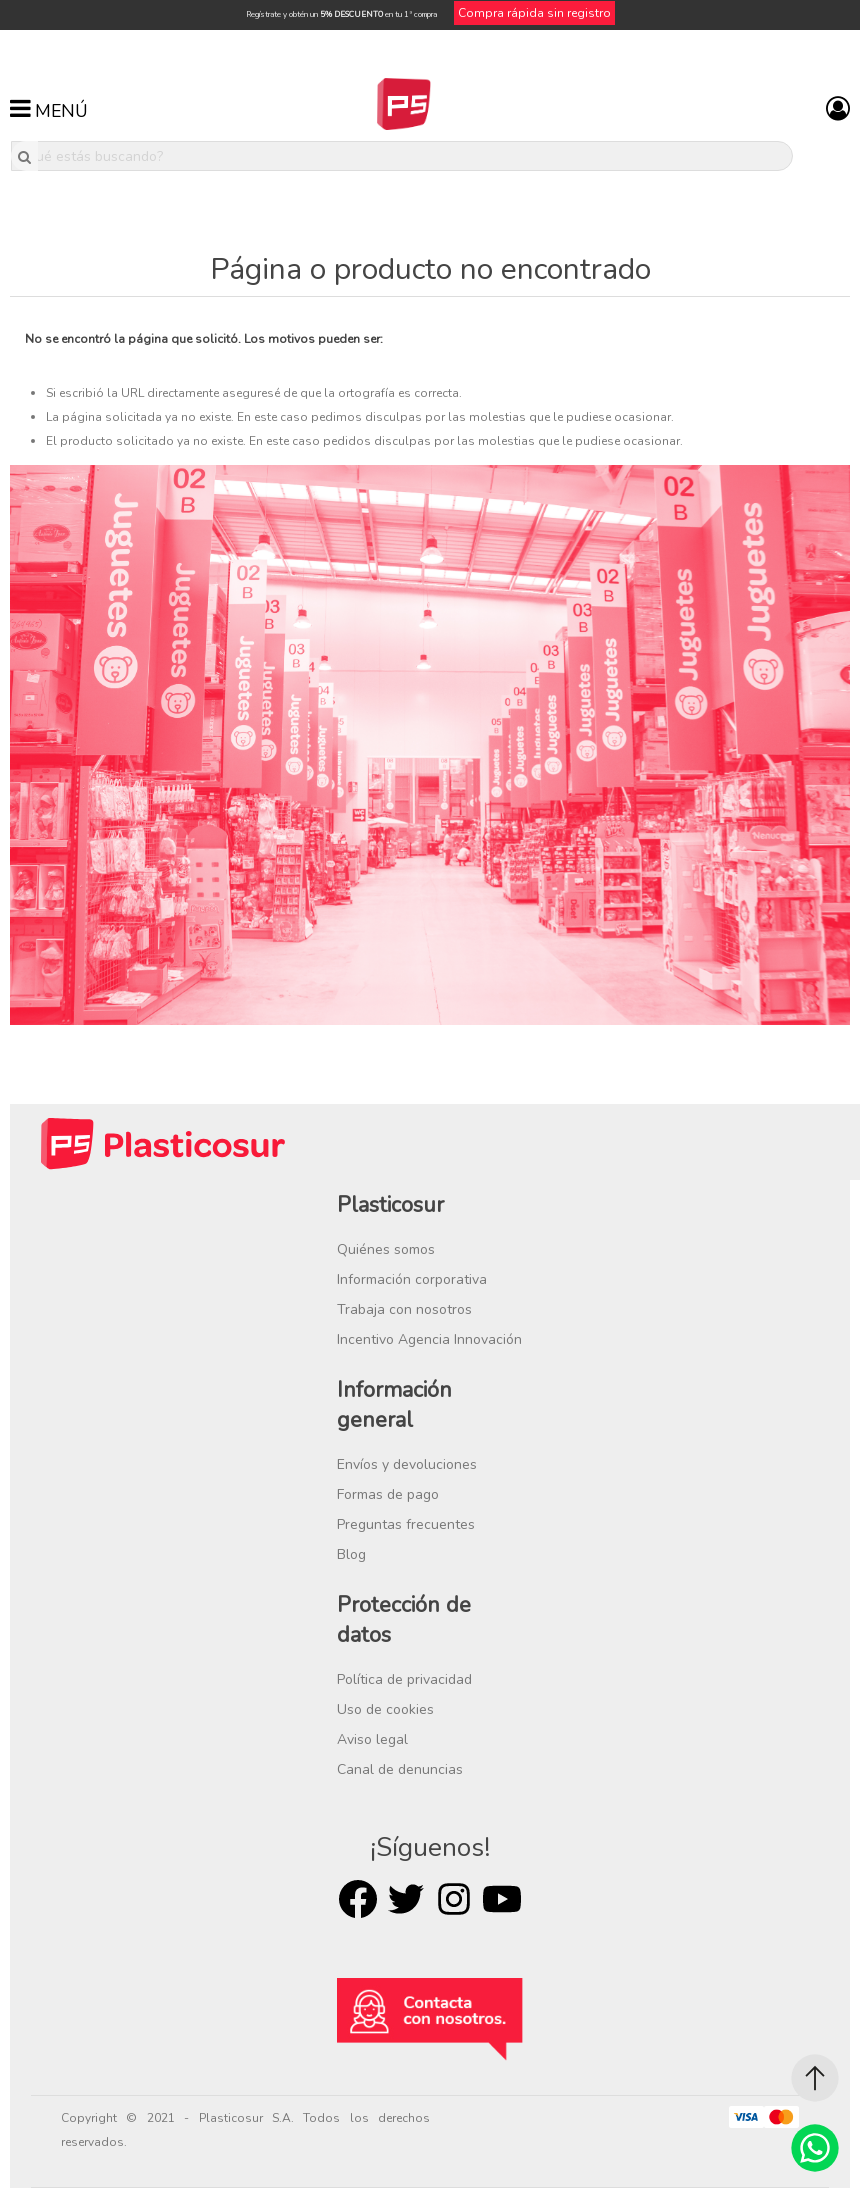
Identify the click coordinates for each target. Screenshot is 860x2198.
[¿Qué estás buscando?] (402, 156)
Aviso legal (372, 1739)
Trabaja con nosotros (404, 1309)
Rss (454, 1899)
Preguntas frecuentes (406, 1524)
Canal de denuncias (400, 1769)
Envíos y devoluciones (407, 1464)
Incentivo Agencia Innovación (429, 1339)
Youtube (502, 1899)
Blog (351, 1554)
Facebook (358, 1899)
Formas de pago (388, 1494)
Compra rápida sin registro (534, 13)
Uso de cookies (385, 1709)
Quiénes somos (386, 1249)
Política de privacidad (404, 1679)
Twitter (406, 1899)
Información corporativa (412, 1279)
